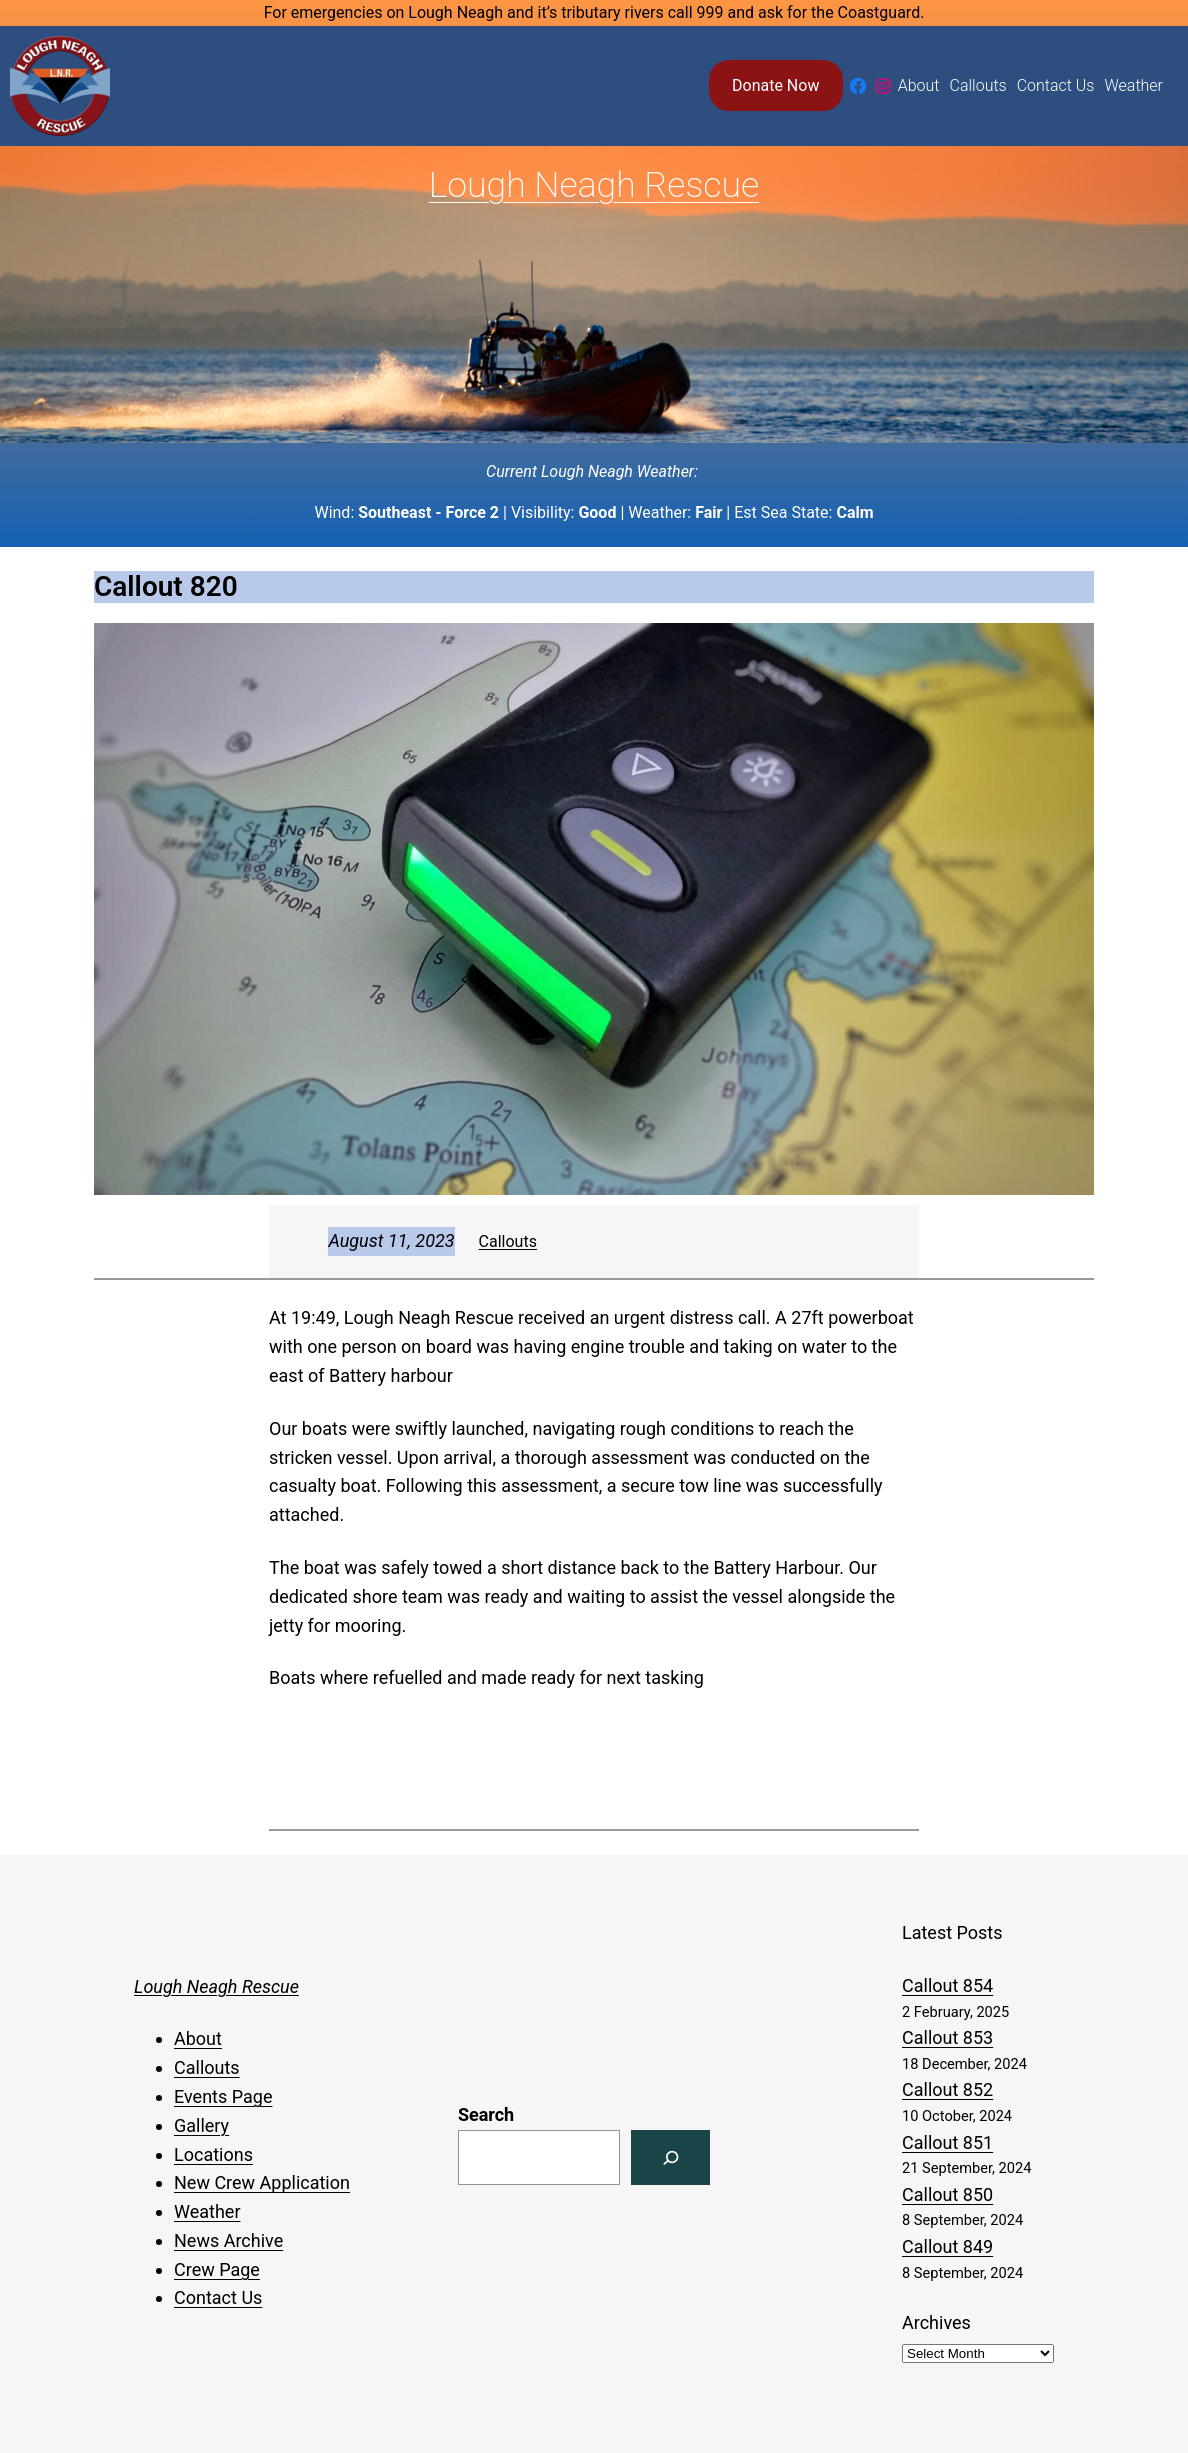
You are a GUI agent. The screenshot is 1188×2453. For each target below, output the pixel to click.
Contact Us (218, 2297)
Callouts (508, 1241)
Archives (936, 2322)
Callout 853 (947, 2037)
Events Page (223, 2096)
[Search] (670, 2157)
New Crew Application (262, 2182)
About (198, 2038)
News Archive (228, 2240)
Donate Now (775, 85)
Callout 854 (947, 1985)
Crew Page (217, 2269)
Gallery (201, 2125)
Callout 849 (947, 2246)
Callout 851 (947, 2142)
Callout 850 (947, 2194)
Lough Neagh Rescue (594, 185)
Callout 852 (947, 2089)
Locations (213, 2154)
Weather (207, 2211)
